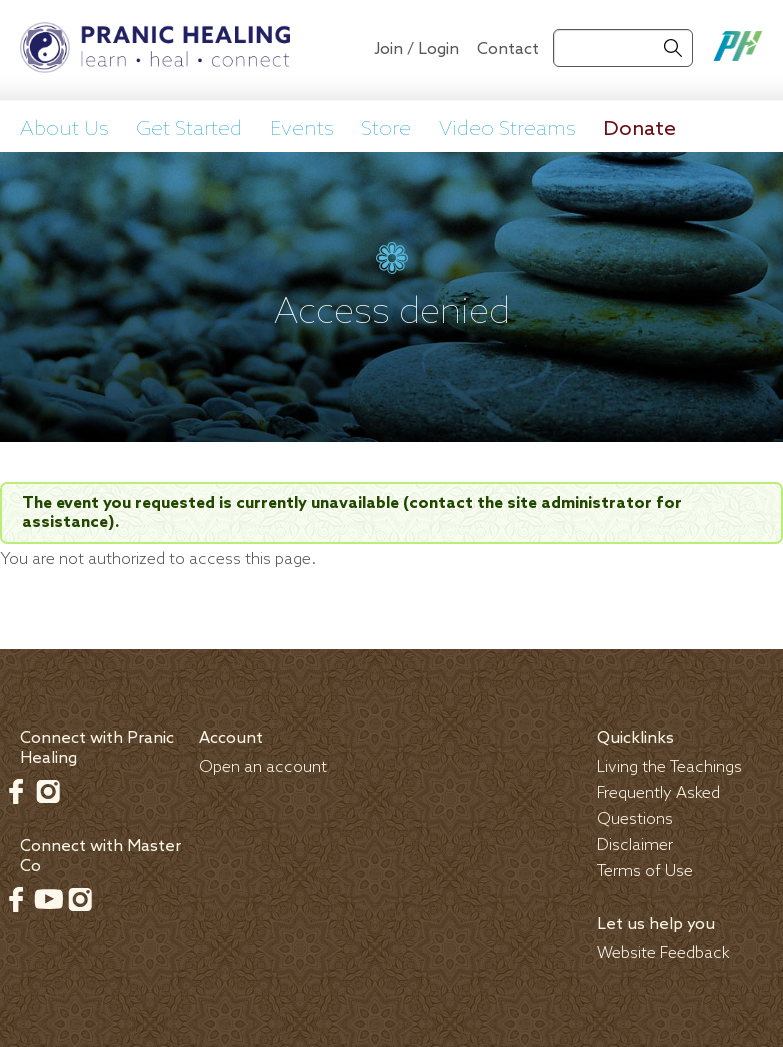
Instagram (48, 791)
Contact (508, 49)
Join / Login (416, 49)
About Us (64, 129)
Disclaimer (635, 845)
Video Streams (507, 129)
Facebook (16, 791)
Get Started (189, 129)
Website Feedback (663, 953)
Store (386, 129)
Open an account (263, 767)
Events (302, 129)
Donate (639, 129)
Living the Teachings (669, 767)
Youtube (48, 899)
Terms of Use (645, 871)
